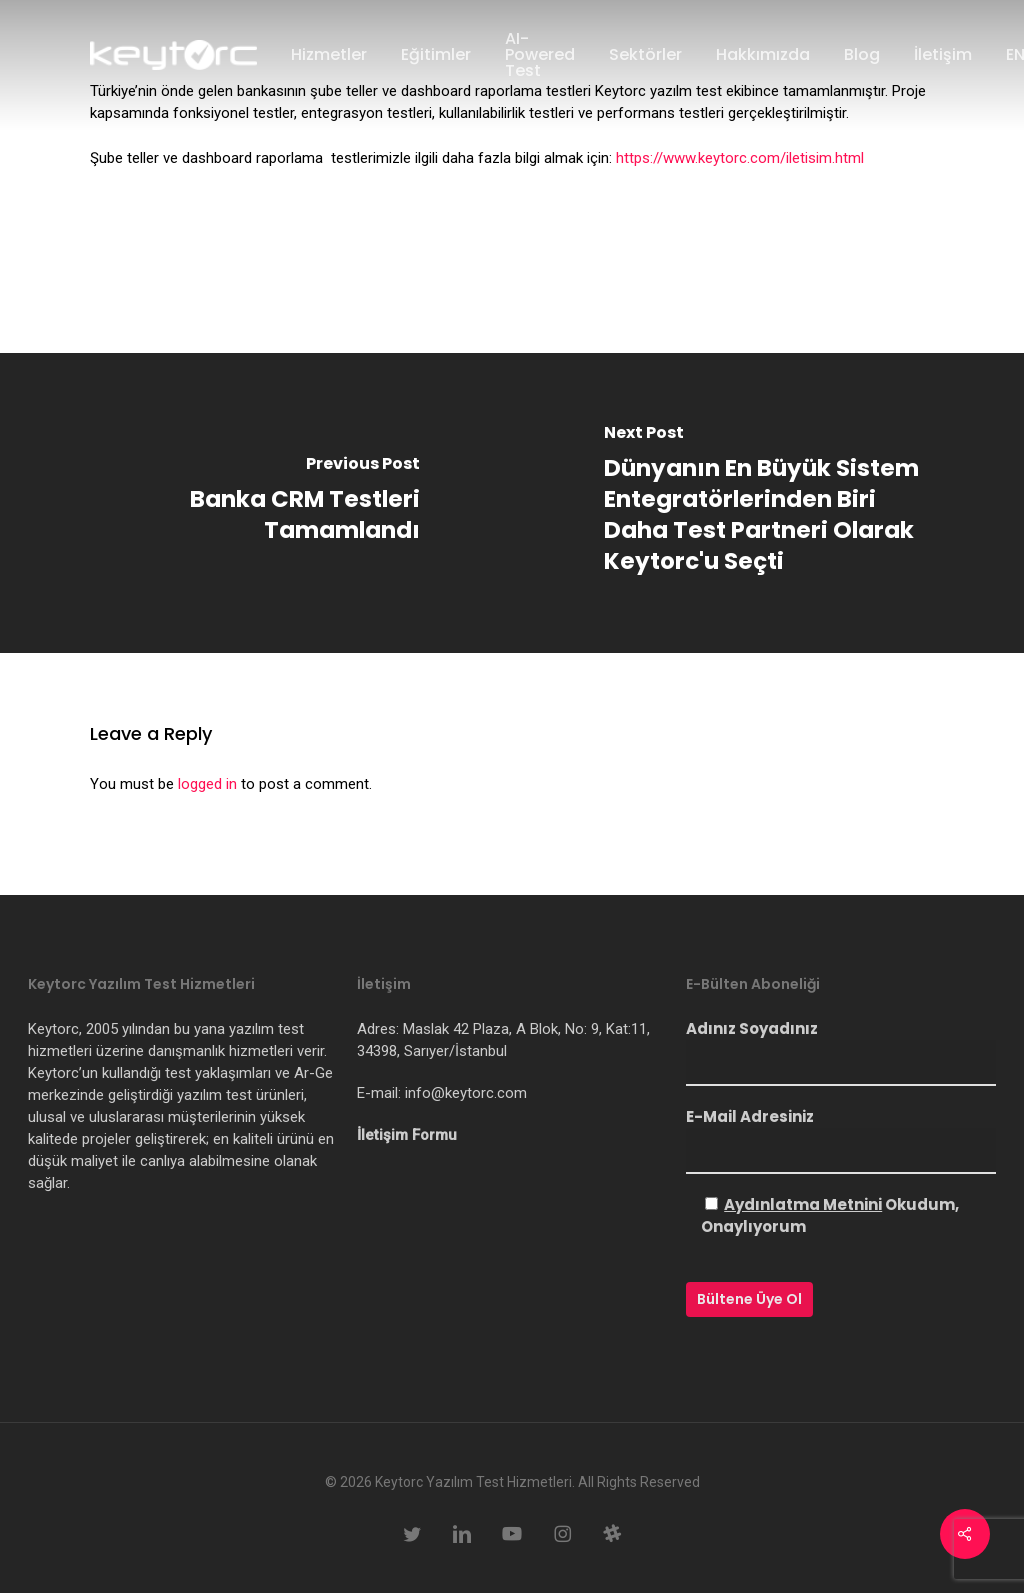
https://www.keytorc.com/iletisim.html (740, 158)
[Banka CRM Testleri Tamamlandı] (256, 503)
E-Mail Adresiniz (841, 1140)
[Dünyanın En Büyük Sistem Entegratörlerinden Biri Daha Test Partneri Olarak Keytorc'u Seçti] (768, 503)
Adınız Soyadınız (841, 1052)
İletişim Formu (407, 1135)
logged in (207, 784)
